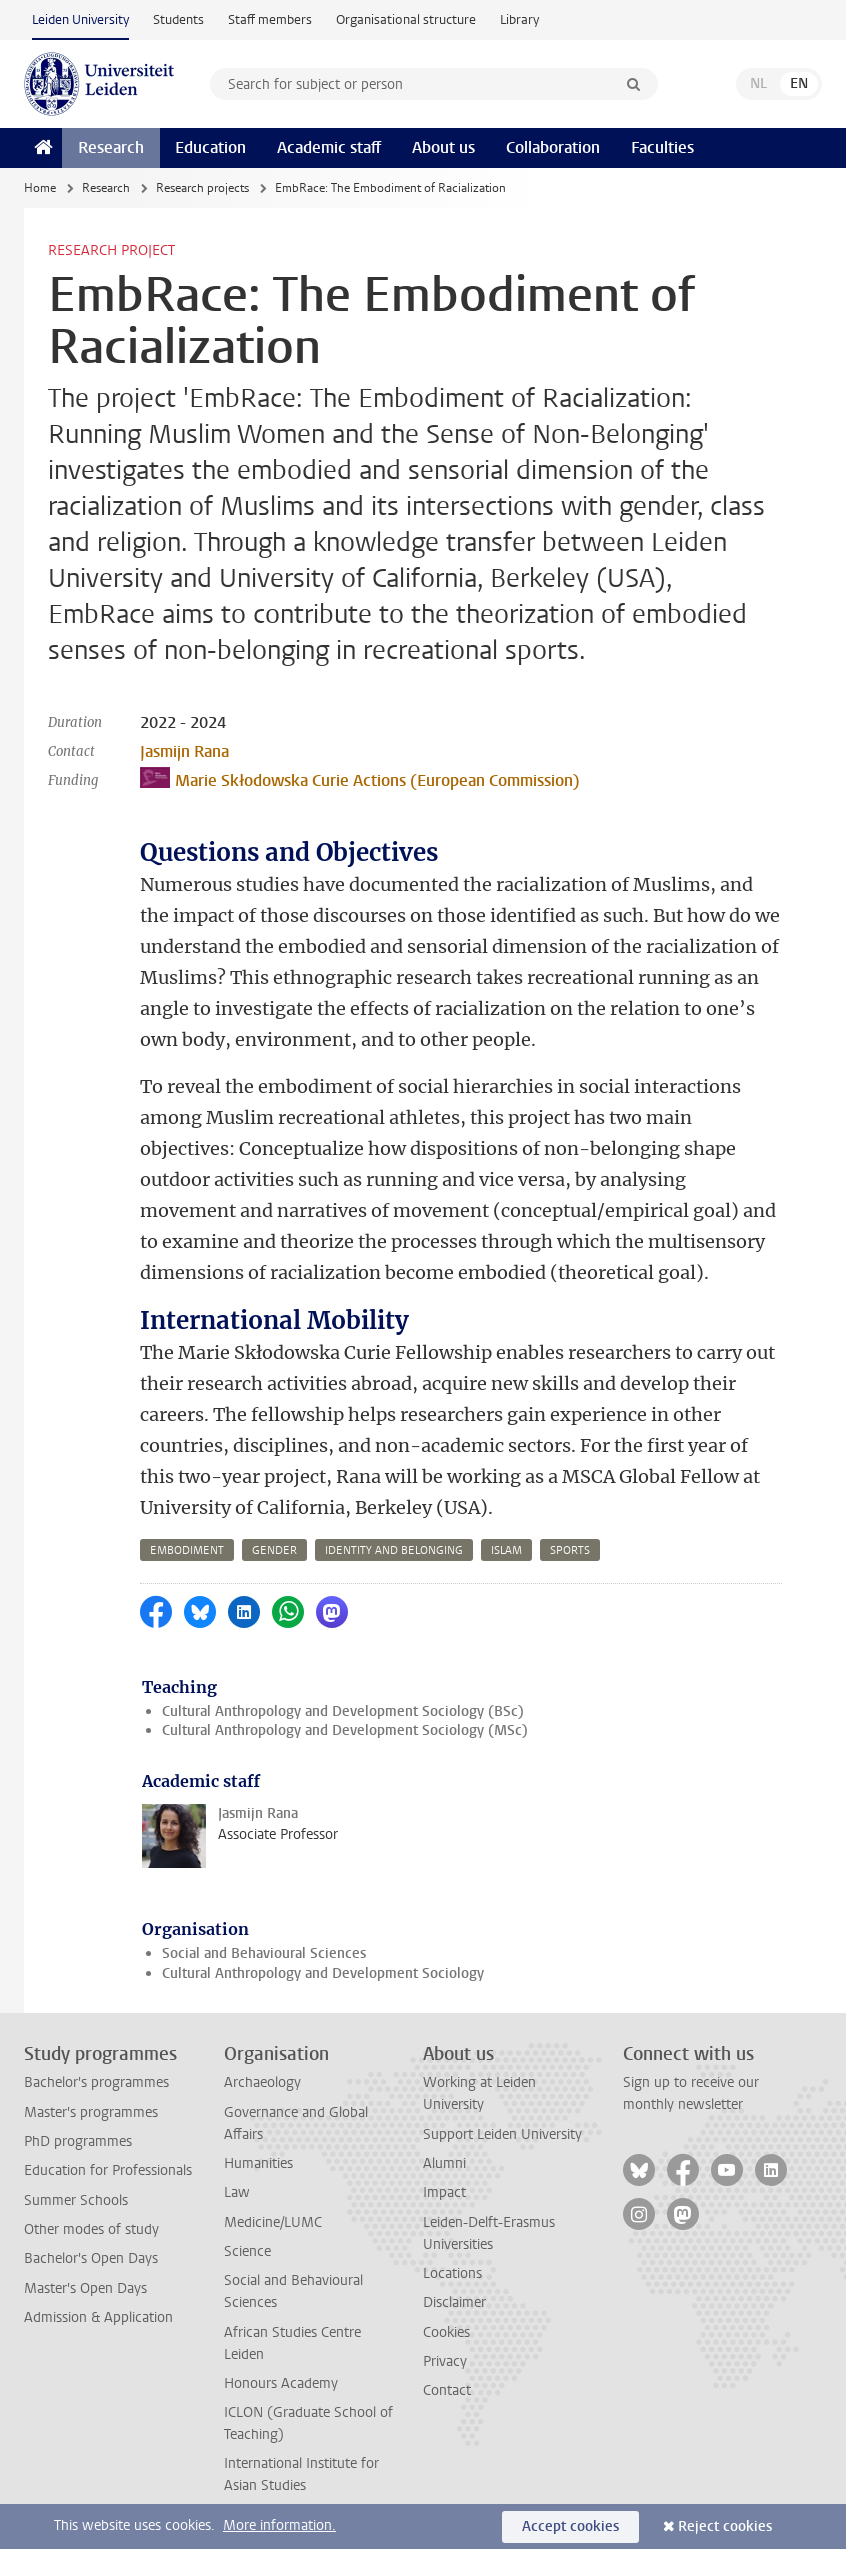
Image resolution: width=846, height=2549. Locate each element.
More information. (279, 2525)
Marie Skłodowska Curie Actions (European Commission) (360, 779)
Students (178, 19)
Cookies (446, 2332)
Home (40, 188)
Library (519, 19)
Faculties (662, 147)
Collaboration (553, 147)
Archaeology (262, 2082)
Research (111, 147)
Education (210, 147)
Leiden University (80, 19)
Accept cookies (570, 2526)
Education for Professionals (108, 2170)
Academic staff (329, 147)
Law (237, 2192)
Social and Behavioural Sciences (264, 1953)
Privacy (445, 2361)
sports (570, 1550)
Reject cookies (725, 2526)
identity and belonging (394, 1550)
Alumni (444, 2163)
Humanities (258, 2163)
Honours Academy (281, 2383)
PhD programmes (78, 2141)
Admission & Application (98, 2317)
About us (443, 147)
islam (506, 1550)
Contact (447, 2390)
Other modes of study (91, 2229)
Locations (452, 2273)
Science (247, 2251)
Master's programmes (91, 2112)
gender (274, 1550)
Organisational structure (406, 19)
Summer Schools (76, 2200)
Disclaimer (454, 2302)
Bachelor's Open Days (91, 2258)
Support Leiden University (502, 2134)
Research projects (202, 188)
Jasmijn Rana (184, 751)
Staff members (270, 19)
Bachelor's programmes (96, 2082)
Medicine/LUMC (273, 2222)
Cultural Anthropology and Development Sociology (323, 1973)
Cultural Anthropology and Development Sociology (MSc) (345, 1730)
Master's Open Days (85, 2288)
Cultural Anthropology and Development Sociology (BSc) (343, 1711)
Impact (444, 2192)
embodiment (187, 1550)
